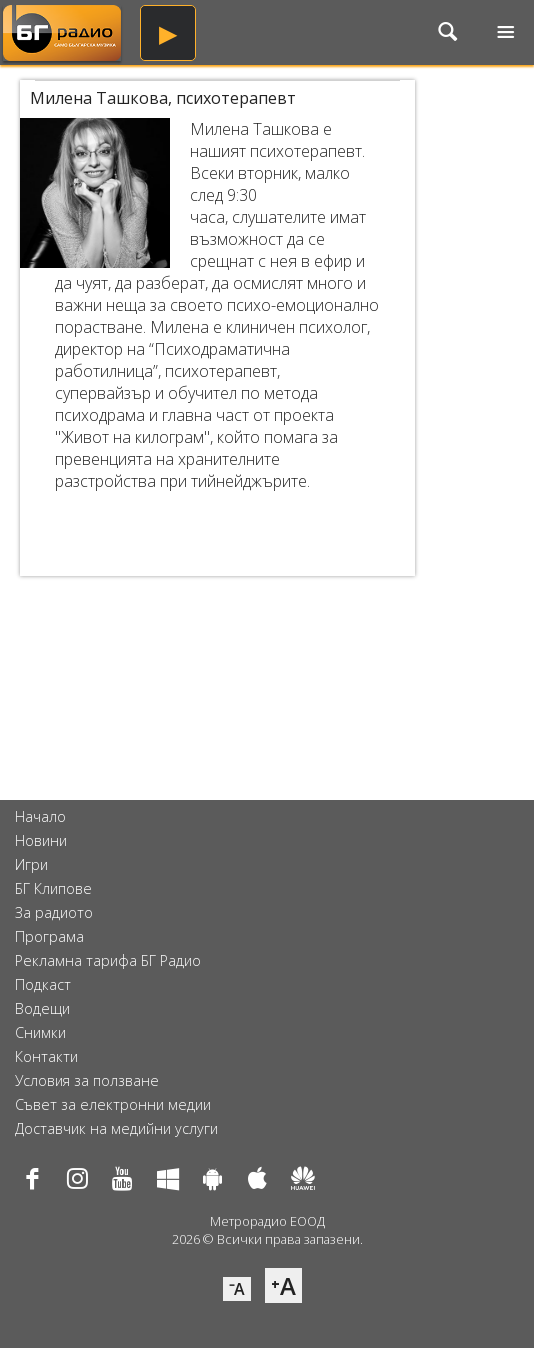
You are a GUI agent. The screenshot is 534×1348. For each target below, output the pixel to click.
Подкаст (43, 984)
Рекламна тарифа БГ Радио (108, 960)
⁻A (237, 1289)
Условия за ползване (87, 1080)
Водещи (42, 1008)
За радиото (54, 912)
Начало (40, 816)
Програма (49, 936)
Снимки (40, 1032)
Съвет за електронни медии (113, 1104)
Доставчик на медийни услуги (116, 1128)
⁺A (283, 1285)
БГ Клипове (53, 888)
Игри (31, 864)
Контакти (46, 1056)
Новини (41, 840)
